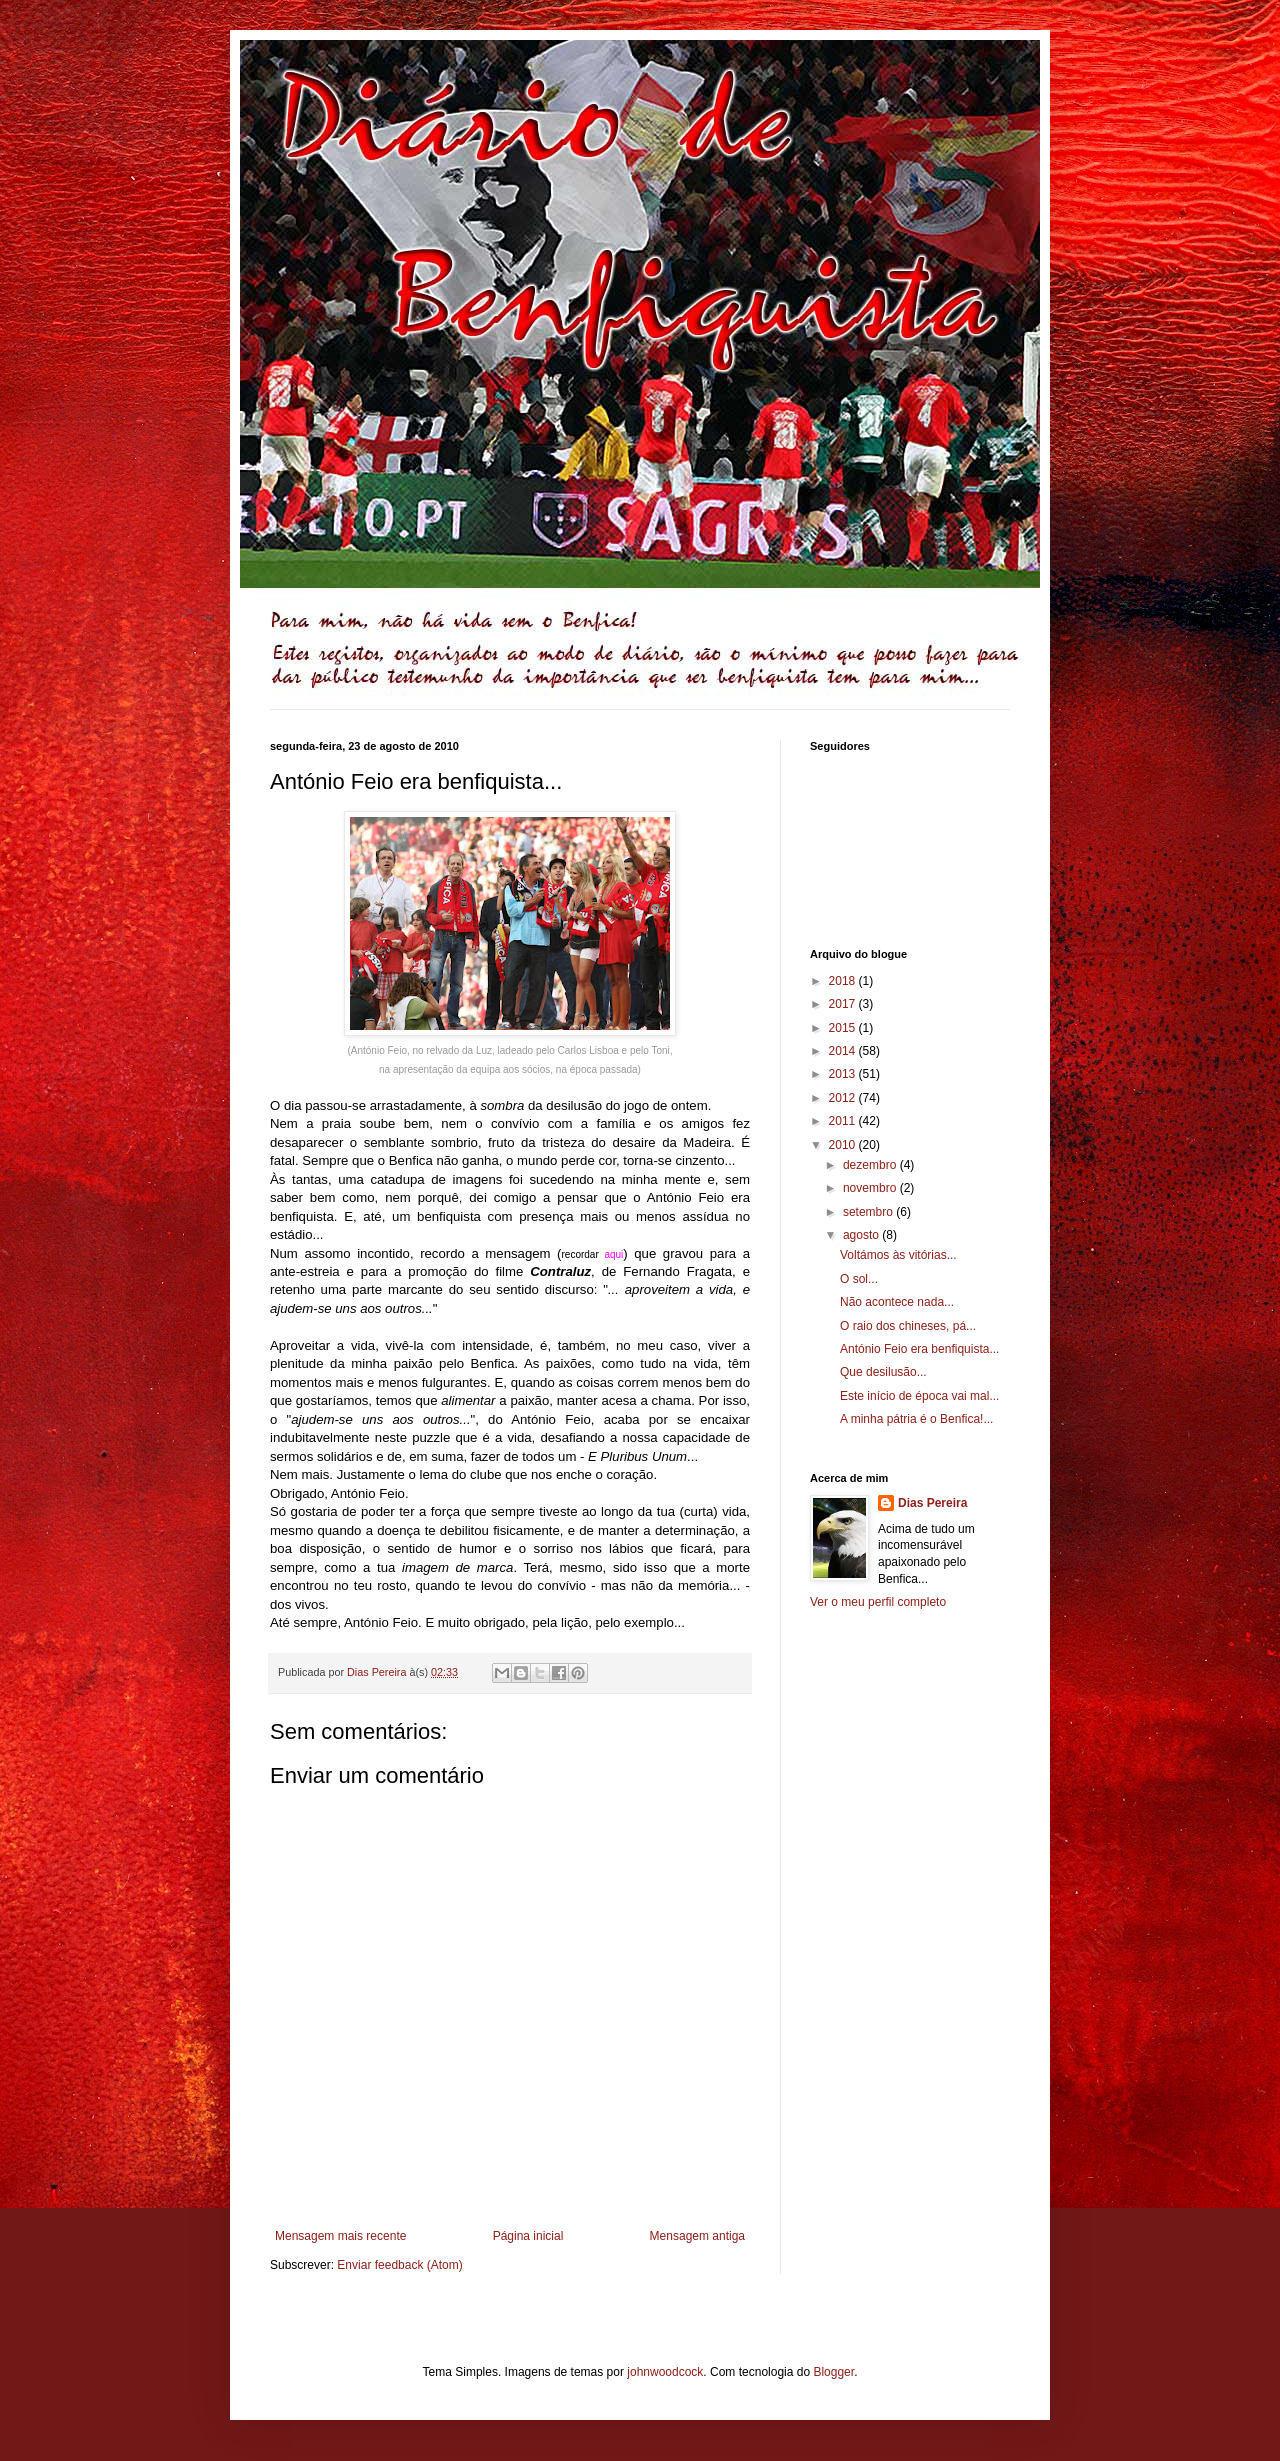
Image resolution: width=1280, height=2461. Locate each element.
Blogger (833, 2372)
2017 (844, 1004)
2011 (844, 1121)
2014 (844, 1051)
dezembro (871, 1165)
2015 (844, 1028)
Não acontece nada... (897, 1302)
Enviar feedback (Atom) (399, 2265)
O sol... (859, 1279)
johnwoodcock (665, 2372)
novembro (871, 1188)
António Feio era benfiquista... (919, 1349)
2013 (844, 1074)
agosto (862, 1235)
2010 (844, 1145)
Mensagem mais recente (340, 2236)
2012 (844, 1098)
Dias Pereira (932, 1503)
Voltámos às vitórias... (898, 1255)
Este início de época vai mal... (919, 1396)
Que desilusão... (883, 1372)
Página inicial (528, 2236)
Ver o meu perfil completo (878, 1602)
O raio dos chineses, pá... (908, 1326)
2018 (844, 981)
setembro (869, 1212)
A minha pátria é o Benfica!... (916, 1419)
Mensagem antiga (697, 2236)
